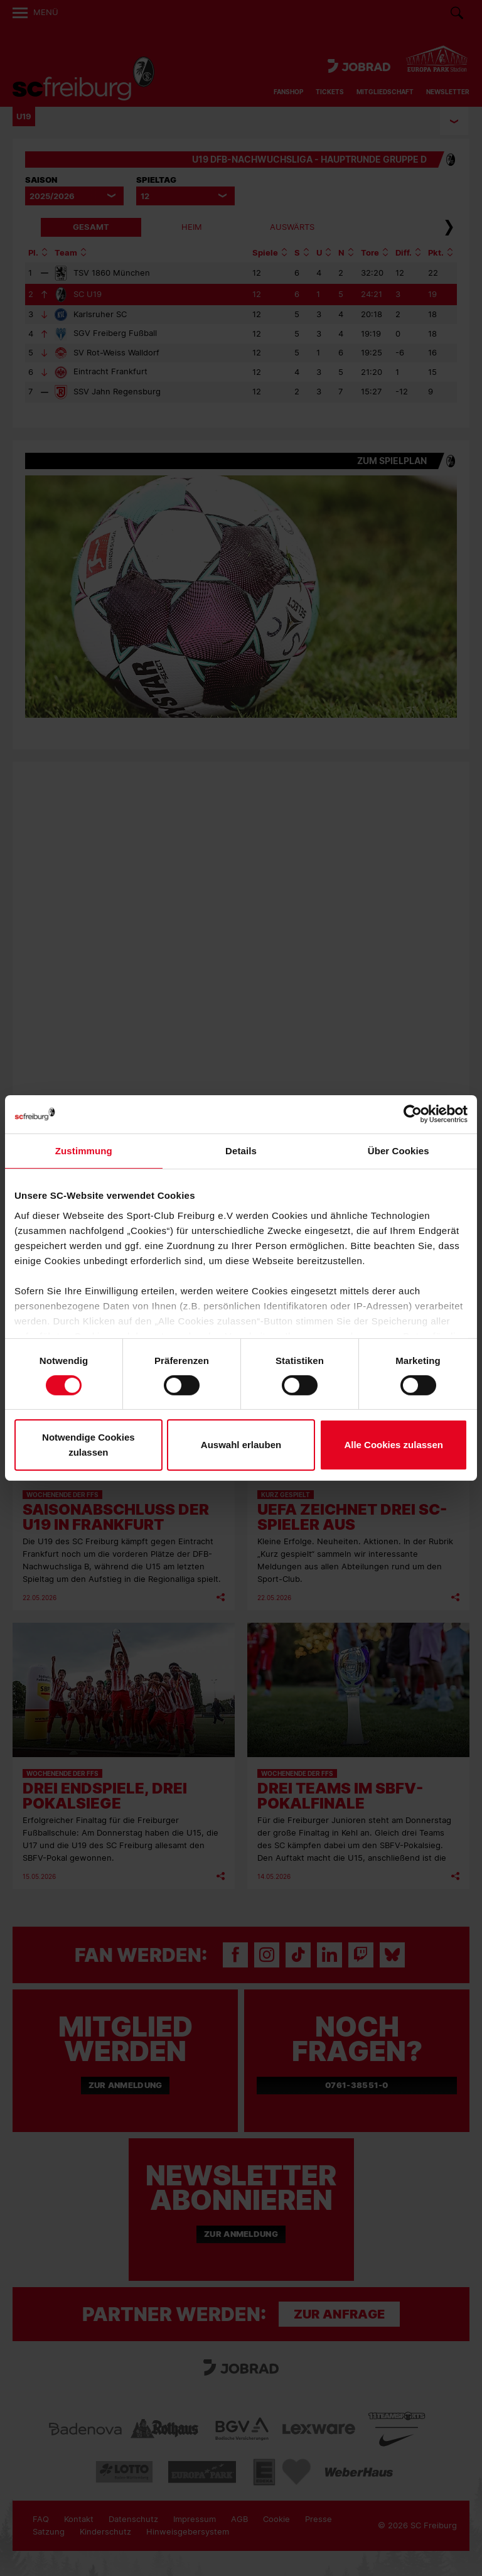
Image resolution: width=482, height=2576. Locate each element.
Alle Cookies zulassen (393, 1444)
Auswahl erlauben (241, 1444)
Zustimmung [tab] (83, 1150)
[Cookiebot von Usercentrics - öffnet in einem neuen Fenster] (413, 1114)
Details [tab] (241, 1150)
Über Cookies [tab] (398, 1150)
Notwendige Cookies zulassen (88, 1445)
